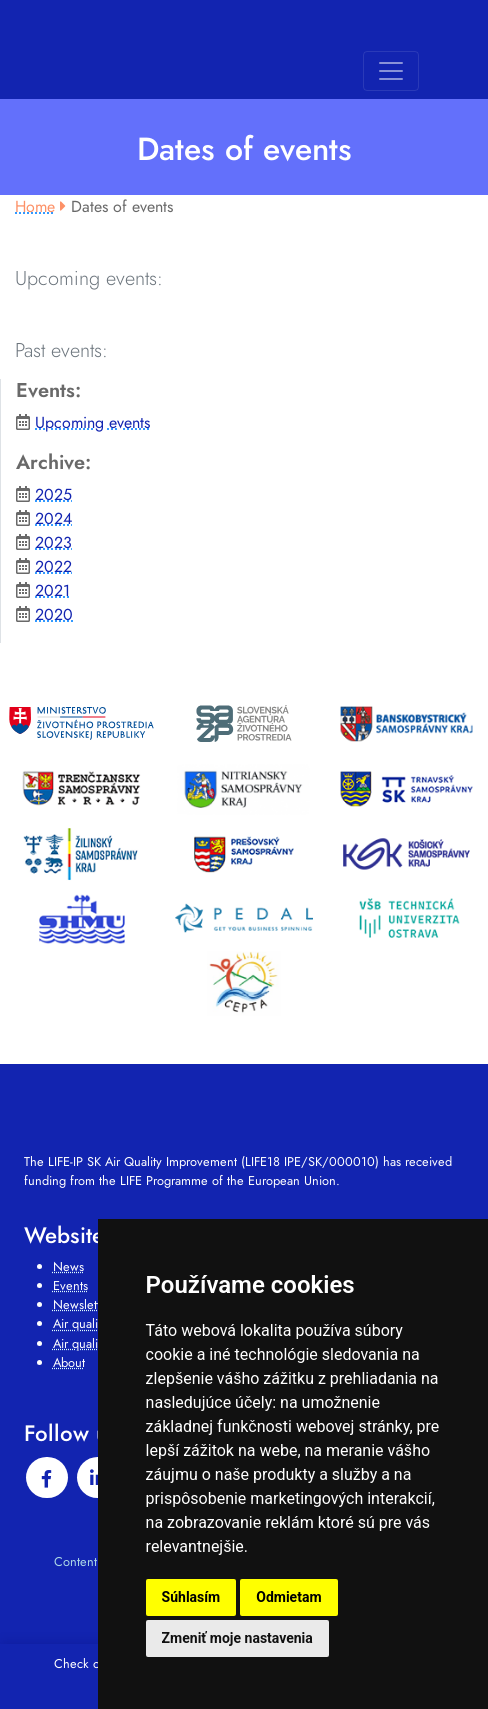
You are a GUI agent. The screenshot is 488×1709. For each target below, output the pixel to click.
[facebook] (47, 1478)
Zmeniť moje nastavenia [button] (237, 1638)
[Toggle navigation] (391, 71)
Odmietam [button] (288, 1597)
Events (70, 1285)
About (69, 1362)
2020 (54, 614)
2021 (52, 590)
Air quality (80, 1323)
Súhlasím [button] (191, 1597)
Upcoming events (92, 422)
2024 (53, 518)
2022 (53, 566)
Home (35, 206)
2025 (53, 494)
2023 (53, 542)
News (68, 1266)
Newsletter (82, 1304)
